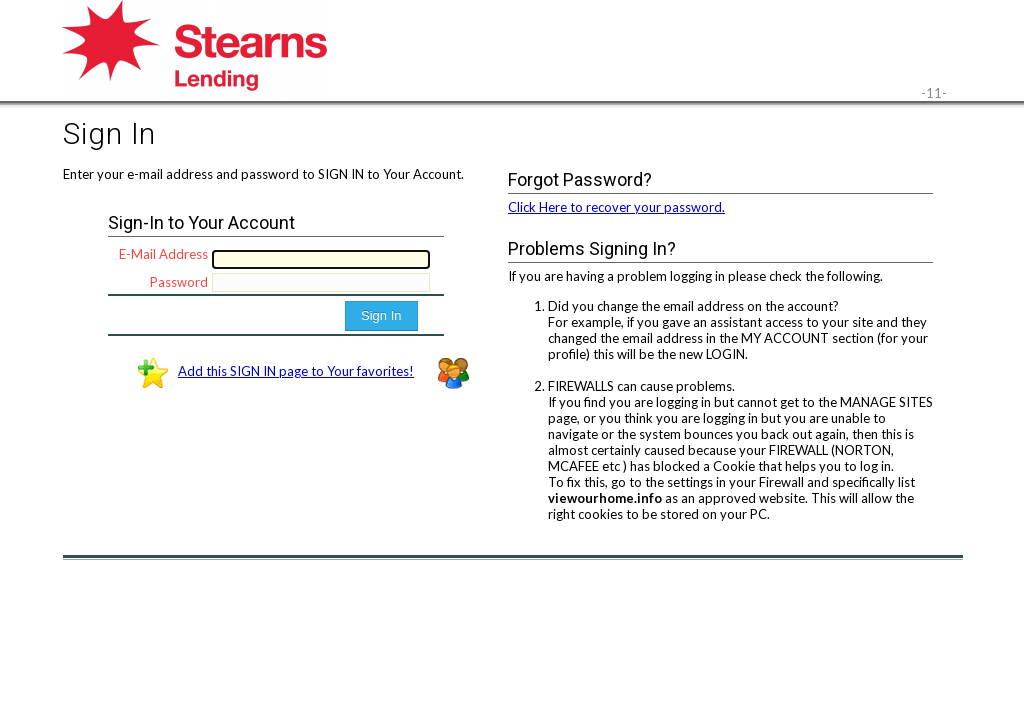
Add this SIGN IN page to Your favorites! (296, 371)
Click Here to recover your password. (616, 207)
